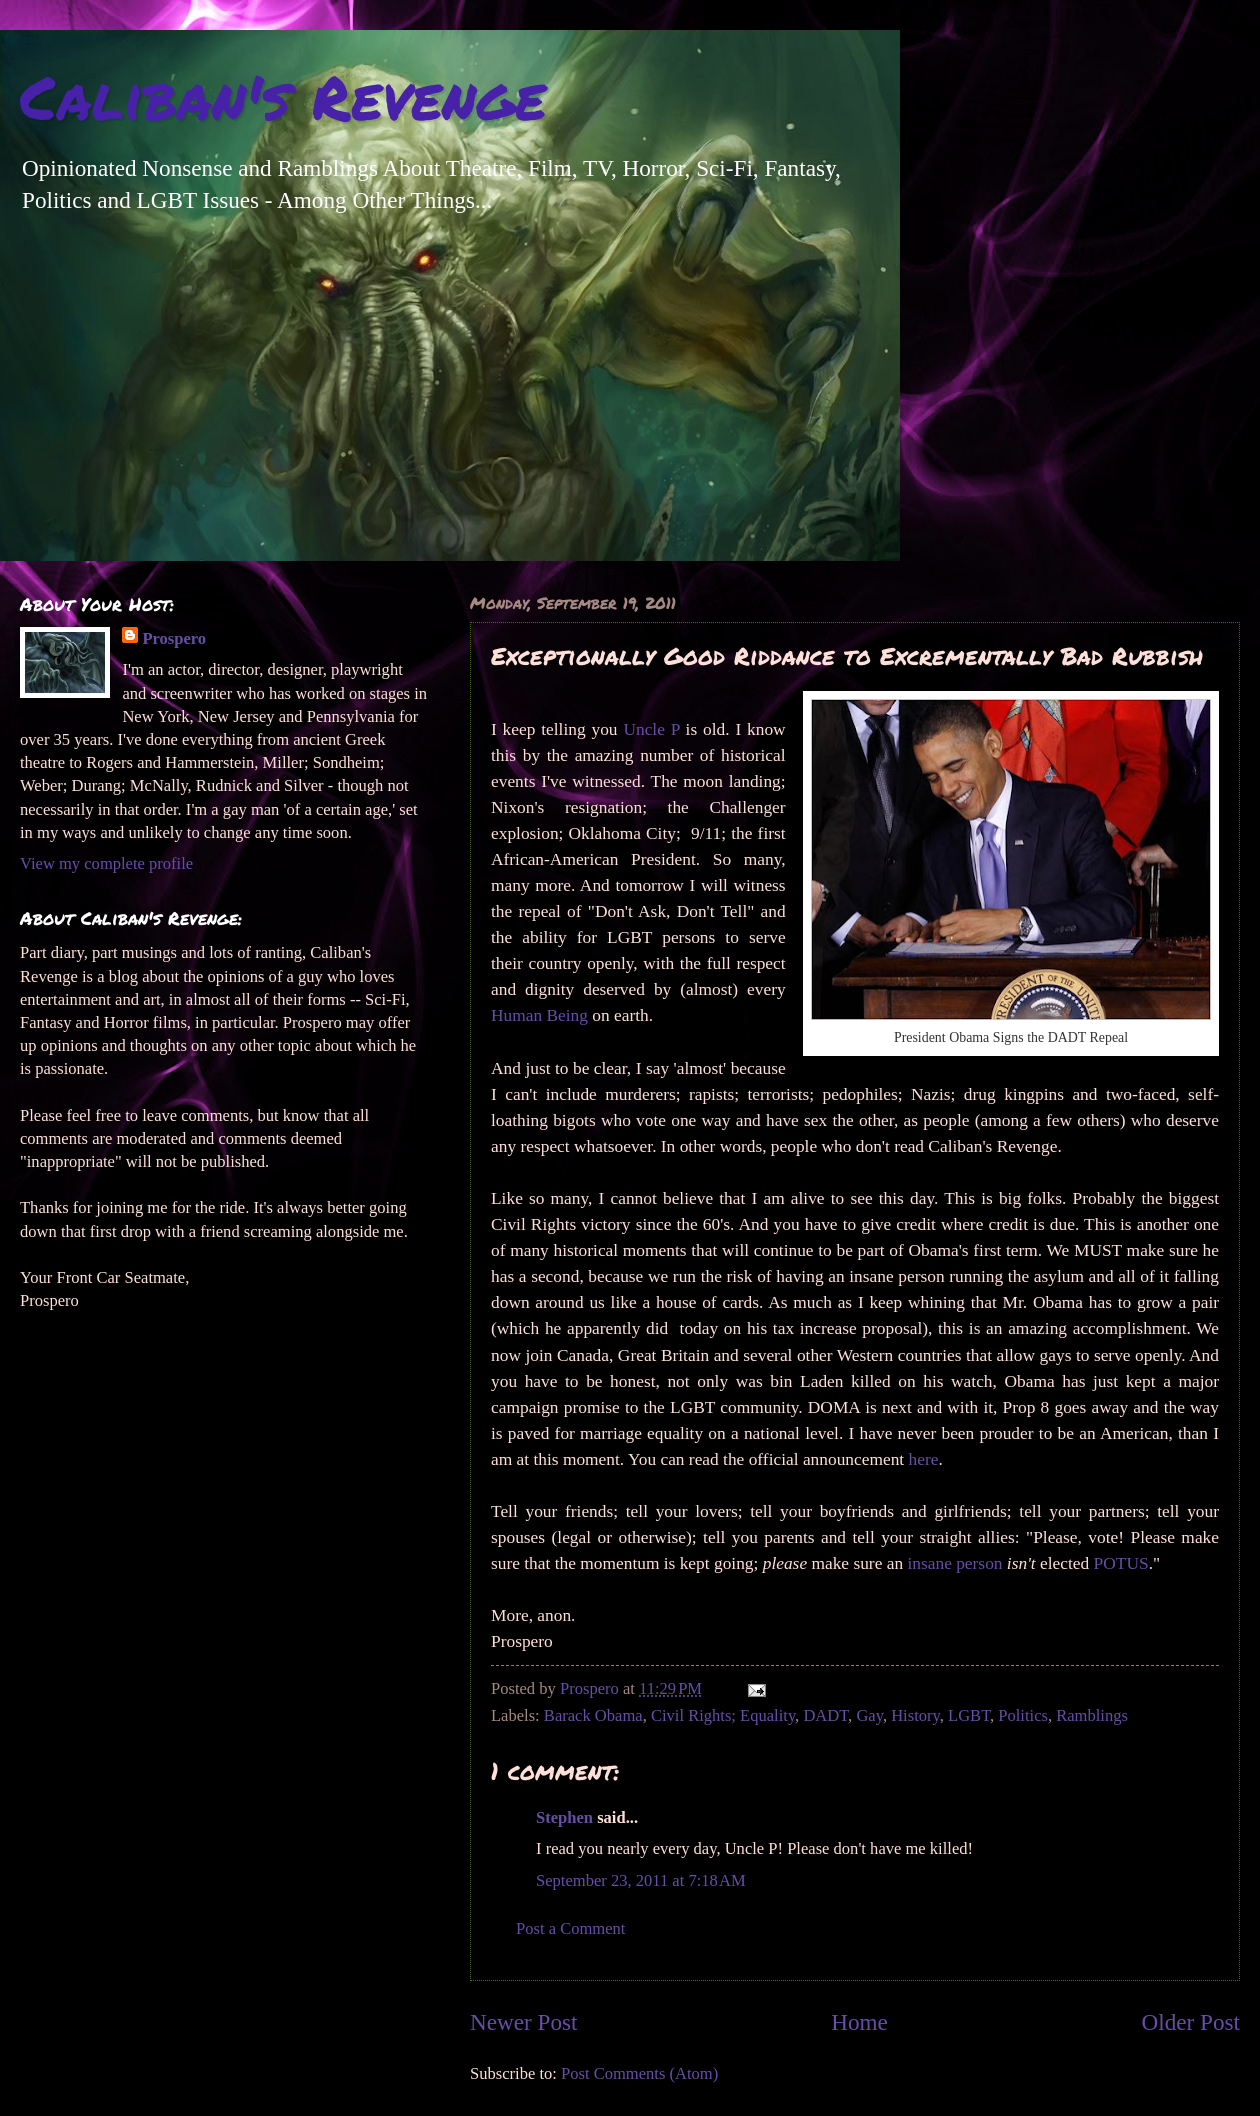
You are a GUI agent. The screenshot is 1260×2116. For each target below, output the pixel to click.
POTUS (1121, 1563)
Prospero (174, 638)
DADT (825, 1715)
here (924, 1459)
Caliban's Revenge (283, 96)
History (915, 1715)
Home (859, 2022)
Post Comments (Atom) (639, 2073)
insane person (954, 1563)
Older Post (1191, 2022)
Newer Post (523, 2022)
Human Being (539, 1015)
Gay (869, 1715)
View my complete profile (106, 863)
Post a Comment (570, 1928)
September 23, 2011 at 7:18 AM (641, 1880)
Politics (1023, 1715)
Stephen (564, 1817)
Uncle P (651, 729)
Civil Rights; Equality (723, 1715)
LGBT (969, 1715)
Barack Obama (593, 1715)
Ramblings (1092, 1715)
